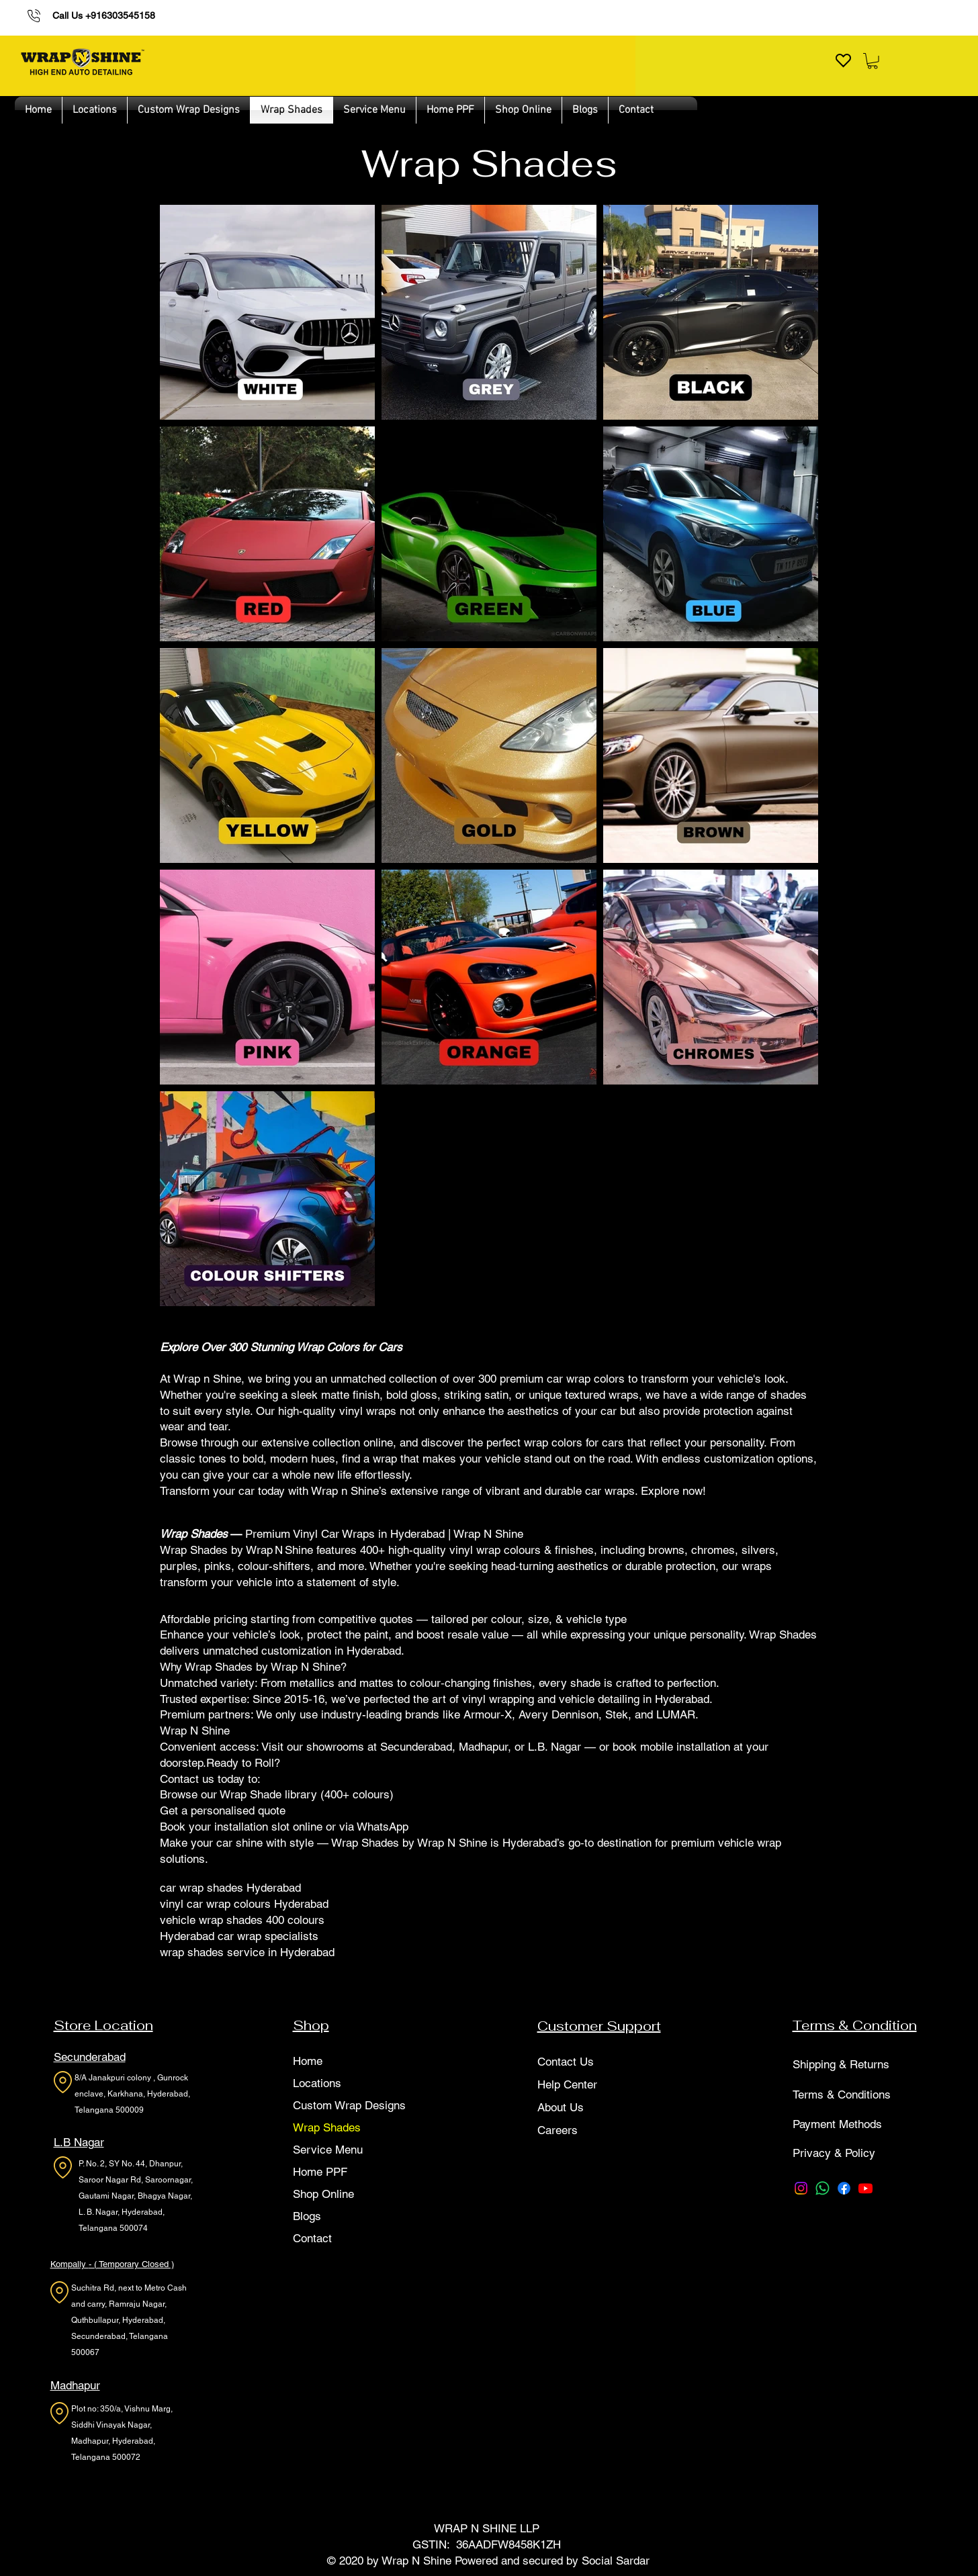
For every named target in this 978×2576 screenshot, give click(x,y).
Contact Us (565, 2061)
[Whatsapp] (822, 2188)
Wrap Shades (327, 2127)
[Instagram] (801, 2188)
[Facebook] (844, 2188)
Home (307, 2061)
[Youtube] (865, 2188)
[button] (872, 61)
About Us (560, 2107)
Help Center (567, 2084)
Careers (557, 2130)
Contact (312, 2238)
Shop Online (323, 2194)
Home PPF (320, 2171)
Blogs (307, 2216)
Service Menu (328, 2149)
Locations (317, 2083)
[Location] (63, 2082)
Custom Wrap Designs (349, 2105)
